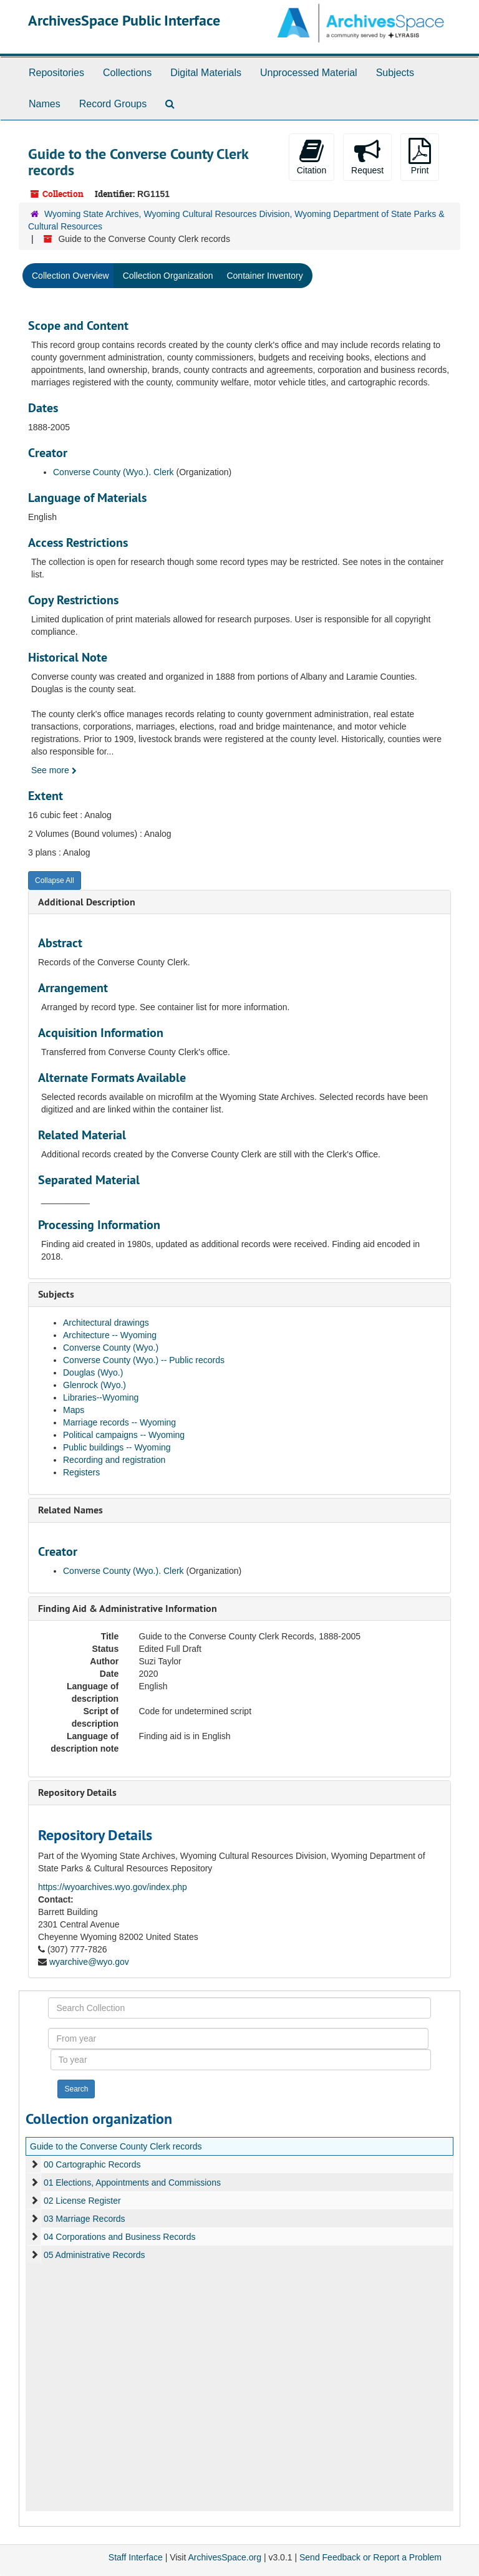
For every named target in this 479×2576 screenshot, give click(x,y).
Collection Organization (168, 276)
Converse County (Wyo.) (110, 1348)
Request (367, 156)
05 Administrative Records (94, 2255)
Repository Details (77, 1792)
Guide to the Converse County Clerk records (115, 2146)
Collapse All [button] (54, 880)
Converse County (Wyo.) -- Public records (144, 1360)
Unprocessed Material (308, 72)
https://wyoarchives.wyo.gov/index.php (112, 1887)
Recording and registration (114, 1460)
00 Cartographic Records (92, 2164)
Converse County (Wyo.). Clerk (113, 472)
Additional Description (86, 902)
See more (54, 770)
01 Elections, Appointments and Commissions (132, 2183)
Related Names (70, 1510)
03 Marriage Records (84, 2219)
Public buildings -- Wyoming (117, 1447)
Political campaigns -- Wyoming (124, 1435)
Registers (81, 1472)
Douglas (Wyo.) (93, 1372)
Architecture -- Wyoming (110, 1335)
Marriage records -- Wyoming (119, 1422)
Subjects (395, 72)
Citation (311, 156)
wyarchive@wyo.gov (89, 1962)
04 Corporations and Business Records (120, 2237)
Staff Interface (136, 2557)
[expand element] (34, 2164)
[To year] (241, 2059)
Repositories (56, 72)
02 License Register (82, 2201)
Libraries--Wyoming (100, 1397)
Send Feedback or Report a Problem (370, 2557)
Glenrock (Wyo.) (94, 1385)
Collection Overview (70, 276)
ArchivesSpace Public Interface (124, 20)
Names (44, 104)
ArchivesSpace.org (224, 2557)
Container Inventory (264, 276)
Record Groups (113, 104)
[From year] (238, 2038)
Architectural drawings (106, 1323)
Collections (127, 72)
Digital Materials (205, 72)
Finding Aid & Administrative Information (127, 1608)
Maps (73, 1410)
